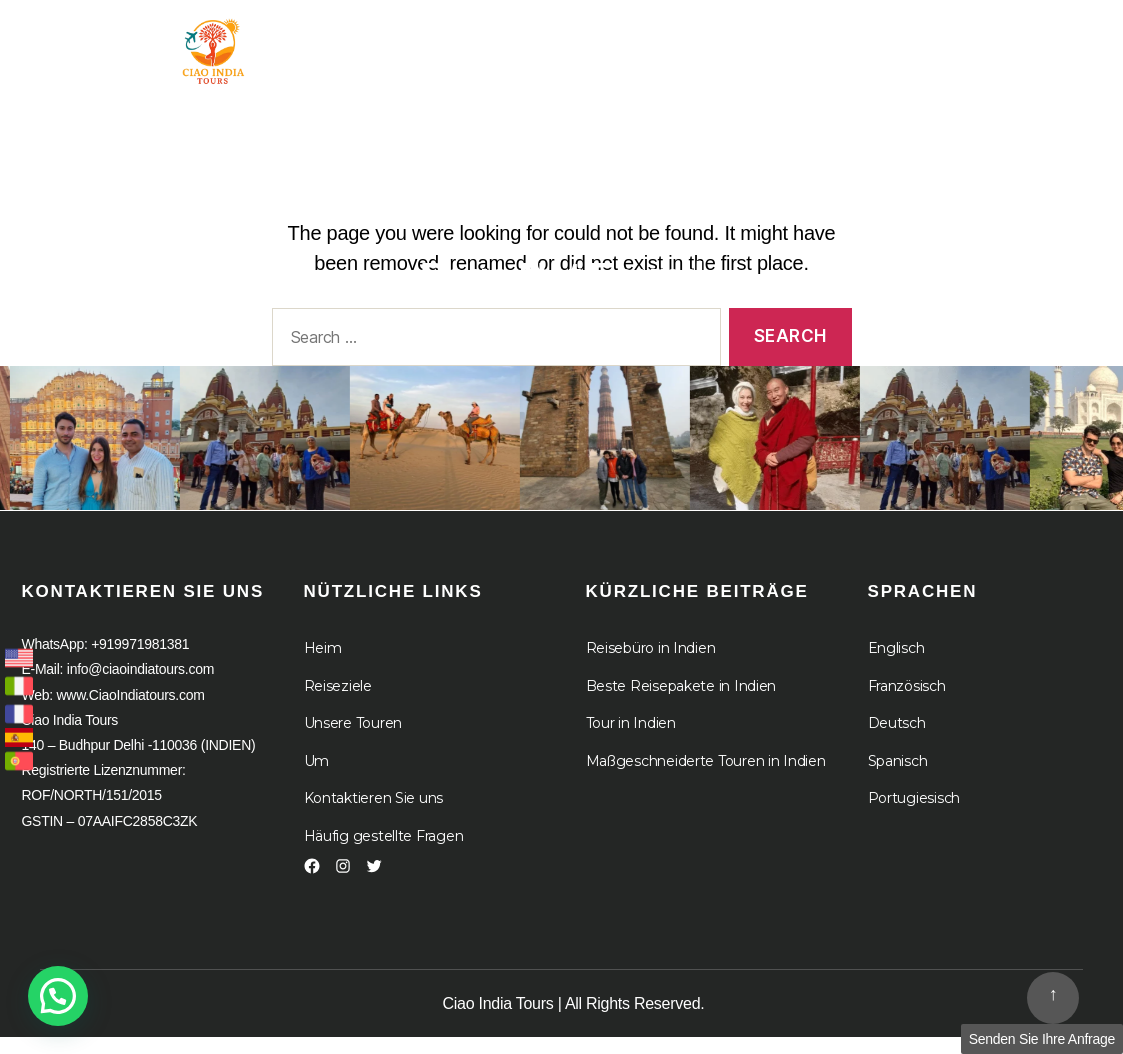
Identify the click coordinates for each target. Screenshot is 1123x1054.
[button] (58, 996)
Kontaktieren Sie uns (374, 812)
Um (720, 42)
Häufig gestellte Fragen (384, 849)
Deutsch (897, 737)
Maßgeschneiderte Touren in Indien (706, 774)
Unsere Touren (353, 737)
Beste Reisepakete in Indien (681, 699)
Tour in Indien (480, 42)
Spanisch (898, 774)
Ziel (622, 42)
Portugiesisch (914, 812)
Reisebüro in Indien (651, 662)
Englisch (896, 662)
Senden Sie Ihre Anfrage (1042, 1039)
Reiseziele (338, 699)
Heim (353, 42)
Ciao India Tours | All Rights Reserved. (574, 1017)
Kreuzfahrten (856, 42)
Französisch (907, 699)
